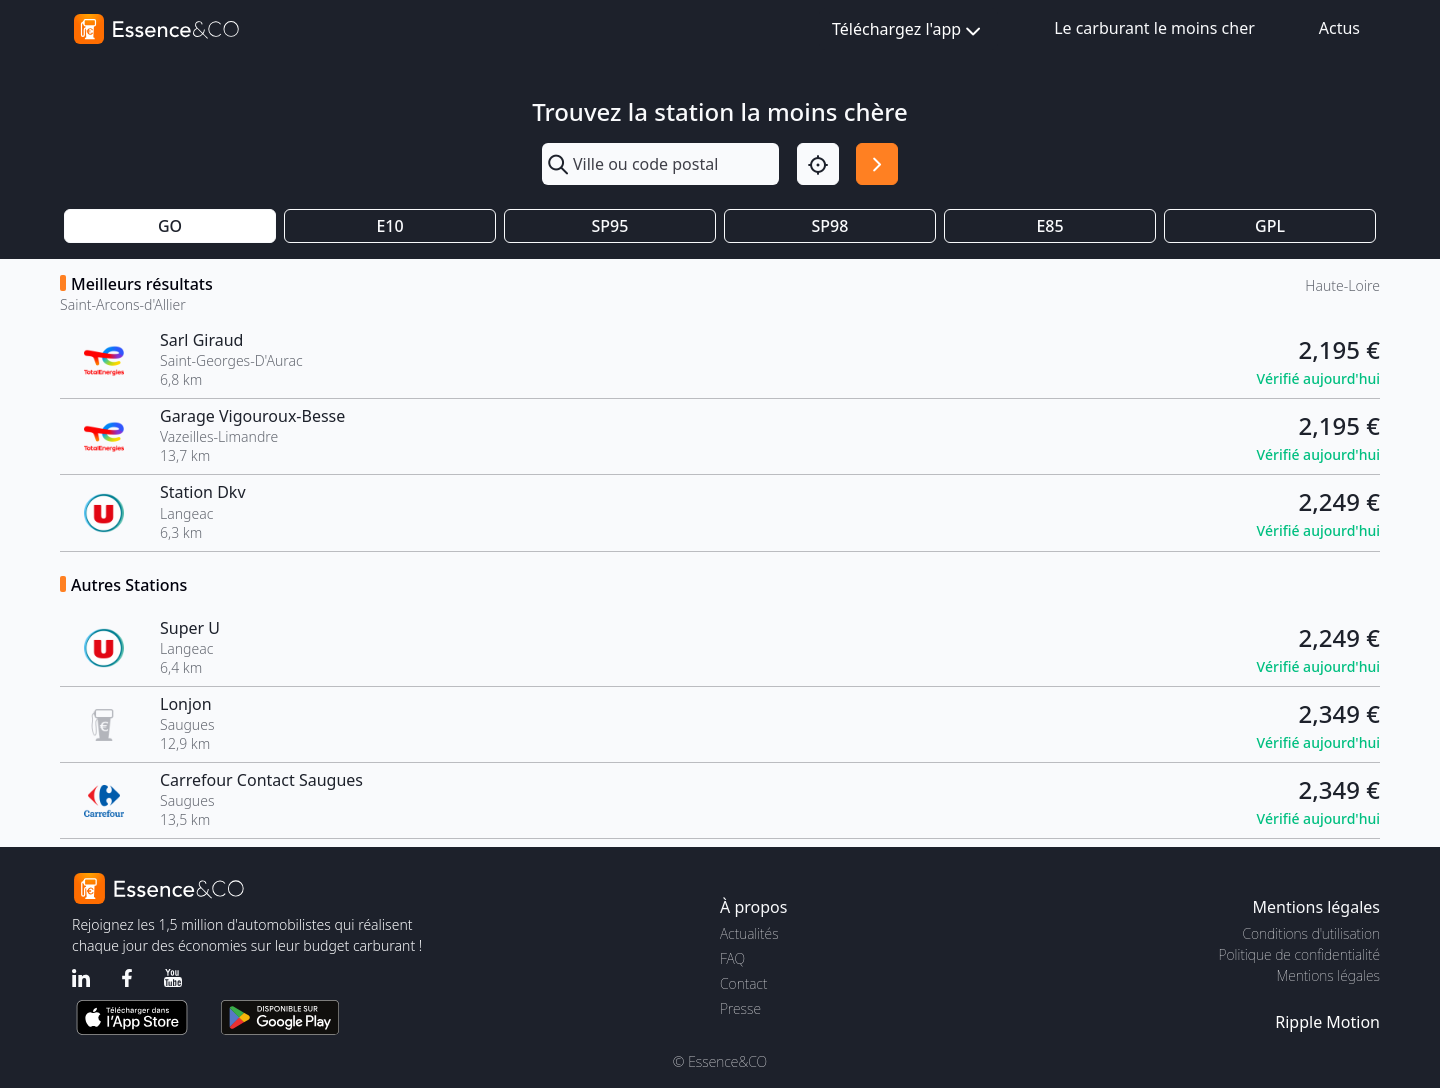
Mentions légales (1328, 975)
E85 (1049, 226)
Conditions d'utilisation (1311, 933)
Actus (1339, 28)
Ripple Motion (1327, 1022)
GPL (1270, 226)
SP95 (610, 226)
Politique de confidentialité (1299, 954)
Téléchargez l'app (908, 30)
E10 (389, 226)
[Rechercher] (877, 164)
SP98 (830, 226)
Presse (740, 1008)
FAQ (732, 958)
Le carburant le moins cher (1154, 28)
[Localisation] (818, 164)
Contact (743, 983)
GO (170, 226)
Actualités (749, 933)
